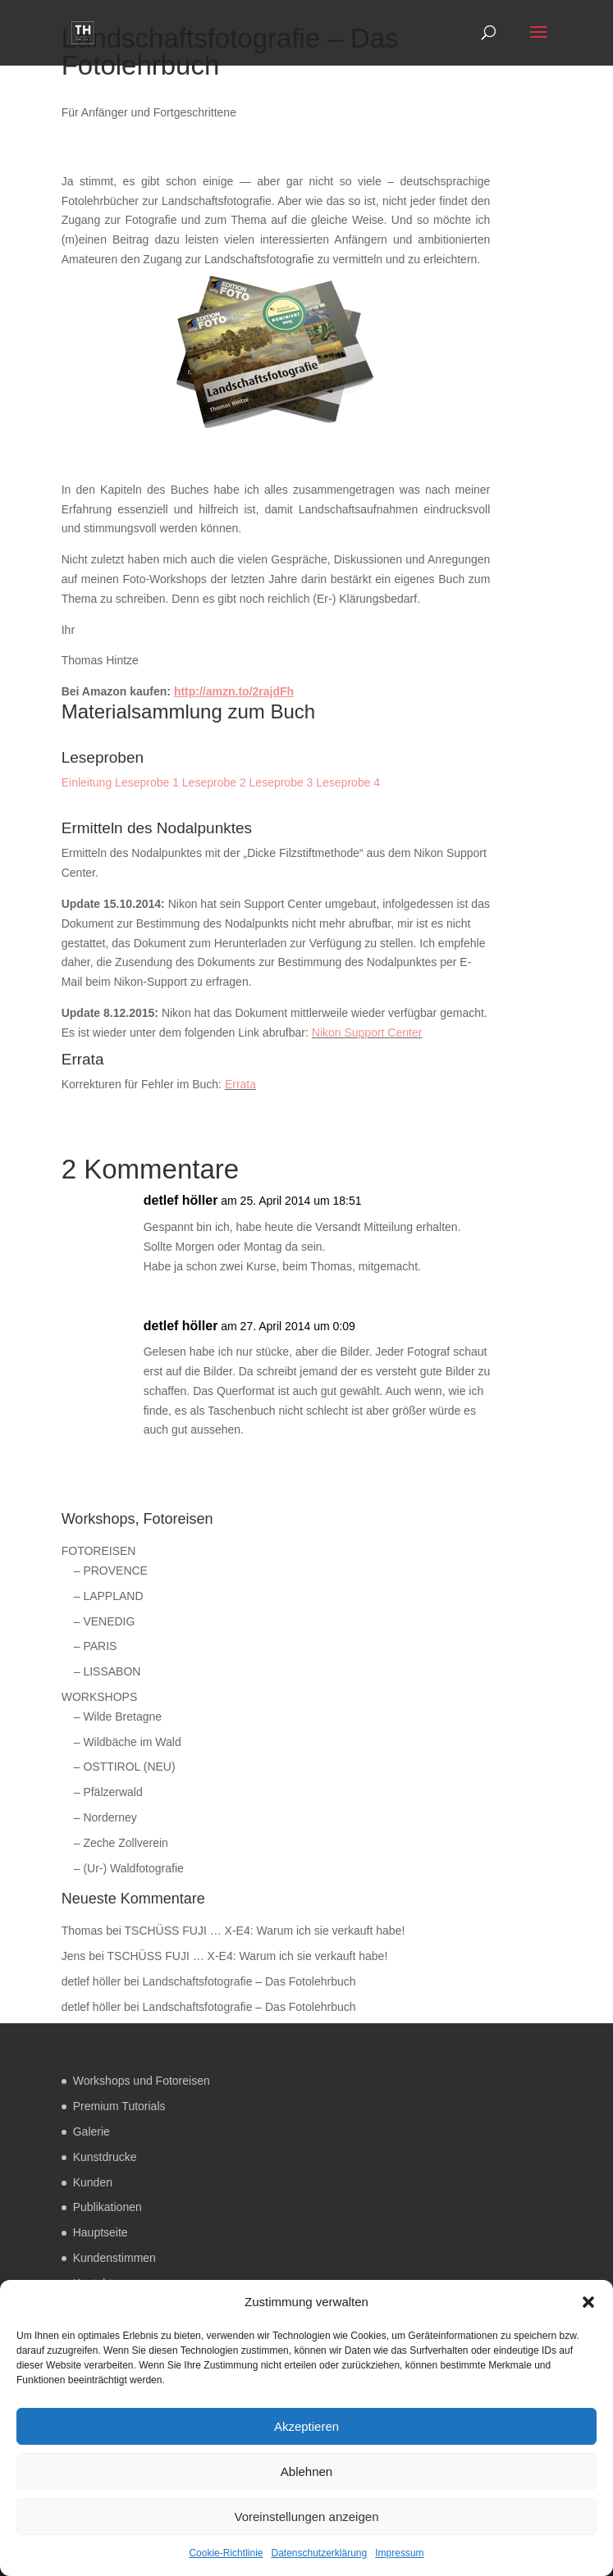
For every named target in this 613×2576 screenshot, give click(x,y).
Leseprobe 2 (214, 782)
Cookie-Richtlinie (226, 2553)
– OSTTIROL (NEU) (125, 1766)
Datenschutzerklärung (319, 2553)
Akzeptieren (306, 2426)
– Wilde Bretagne (118, 1716)
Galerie (91, 2131)
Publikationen (107, 2207)
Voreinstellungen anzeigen (307, 2517)
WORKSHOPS (100, 1696)
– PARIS (95, 1646)
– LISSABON (107, 1671)
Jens (74, 1956)
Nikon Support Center (367, 1032)
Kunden (92, 2182)
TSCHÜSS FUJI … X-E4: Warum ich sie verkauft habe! (265, 1930)
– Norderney (105, 1817)
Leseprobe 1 (147, 782)
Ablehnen (306, 2471)
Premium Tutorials (119, 2106)
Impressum (399, 2553)
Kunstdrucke (105, 2156)
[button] (588, 2302)
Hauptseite (100, 2232)
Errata (240, 1084)
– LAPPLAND (109, 1596)
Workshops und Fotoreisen (141, 2080)
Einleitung (87, 782)
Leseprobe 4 (348, 782)
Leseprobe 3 (281, 782)
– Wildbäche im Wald (127, 1741)
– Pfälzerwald (108, 1792)
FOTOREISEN (99, 1550)
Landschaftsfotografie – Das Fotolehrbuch (249, 1981)
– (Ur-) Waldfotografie (129, 1868)
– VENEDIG (104, 1621)
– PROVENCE (111, 1570)
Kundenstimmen (114, 2257)
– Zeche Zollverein (121, 1842)
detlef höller (181, 1200)
